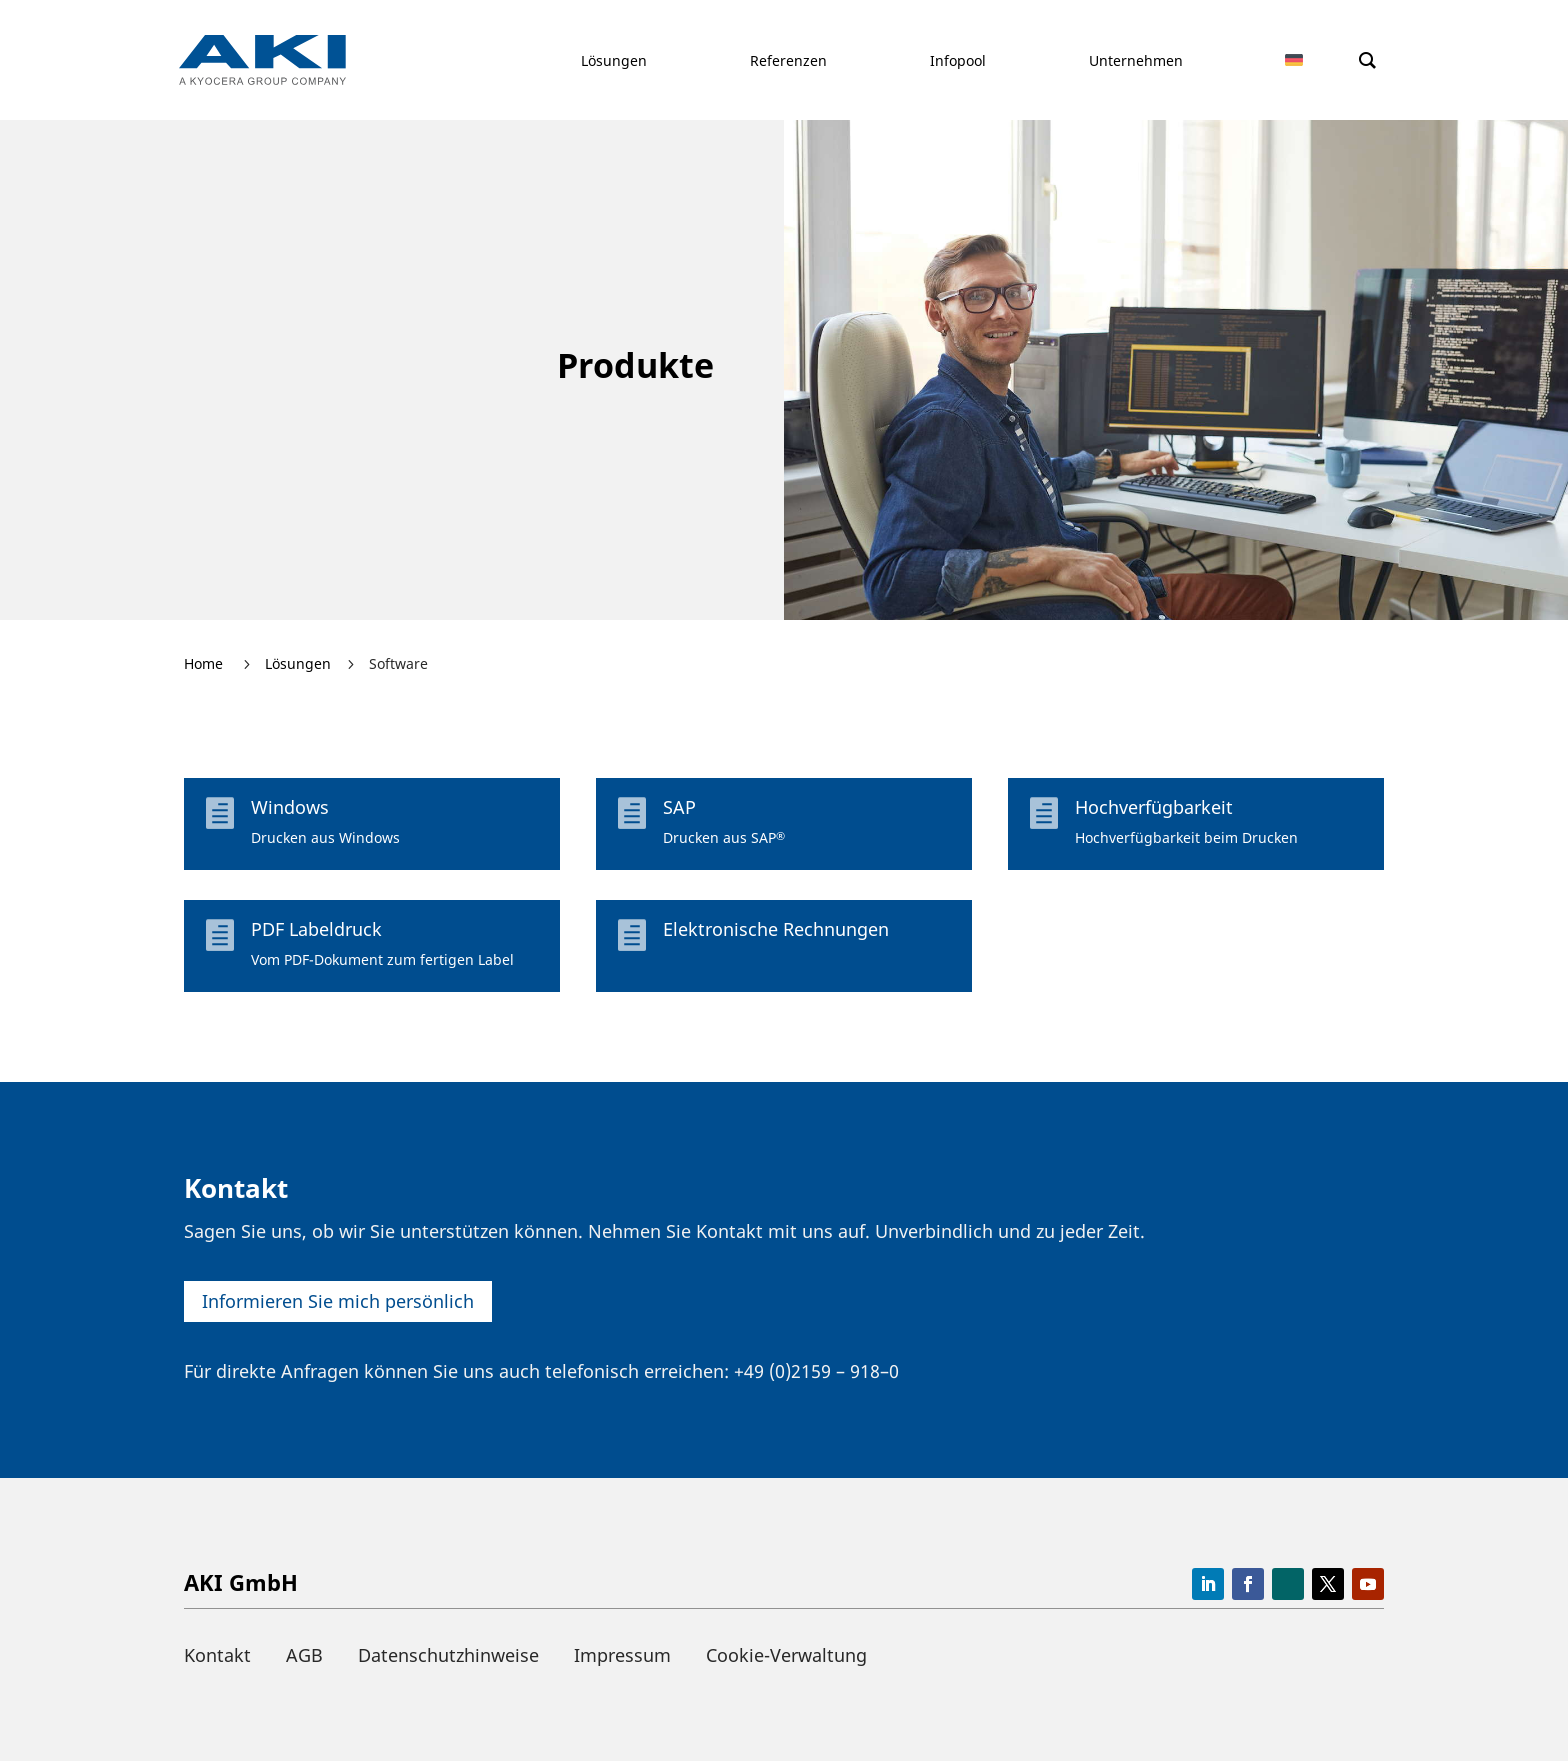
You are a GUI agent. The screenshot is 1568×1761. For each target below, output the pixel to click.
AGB (304, 1655)
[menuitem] (1307, 60)
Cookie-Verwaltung (786, 1655)
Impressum (622, 1655)
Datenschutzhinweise (448, 1655)
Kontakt (217, 1655)
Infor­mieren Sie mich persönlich (338, 1301)
